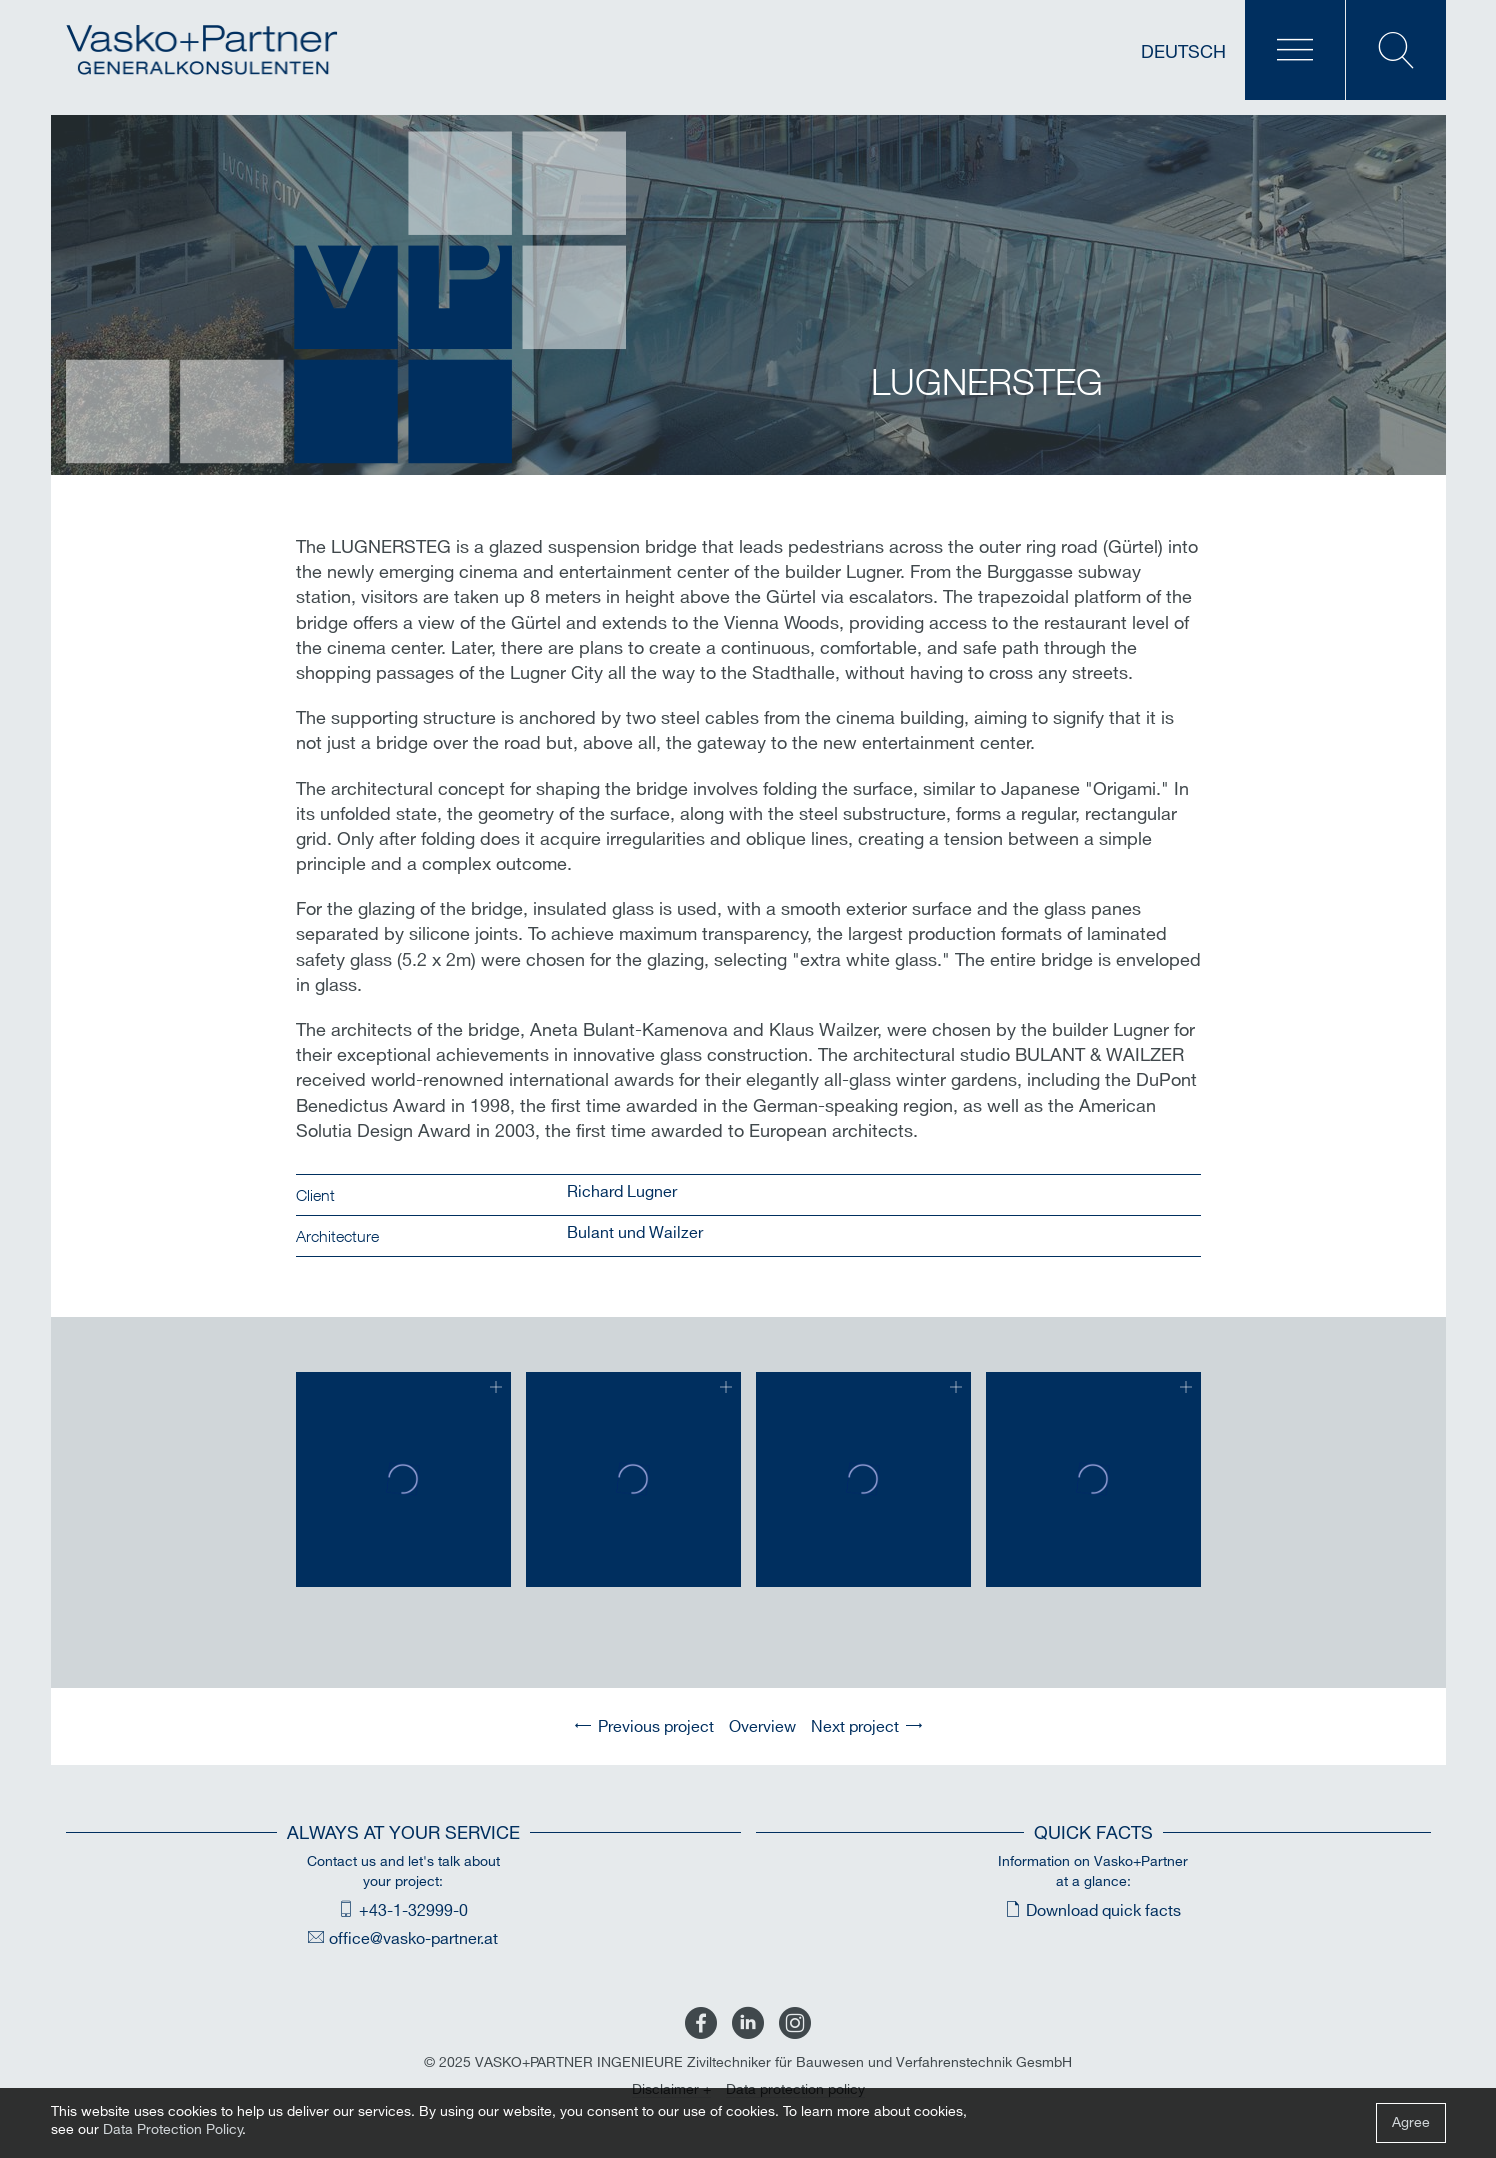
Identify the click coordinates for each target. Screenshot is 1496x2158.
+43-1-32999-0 (413, 1911)
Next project (855, 1727)
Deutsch (1183, 52)
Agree (1411, 2122)
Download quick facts (1103, 1911)
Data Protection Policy (173, 2129)
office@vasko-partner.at (413, 1939)
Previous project (656, 1727)
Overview (762, 1727)
